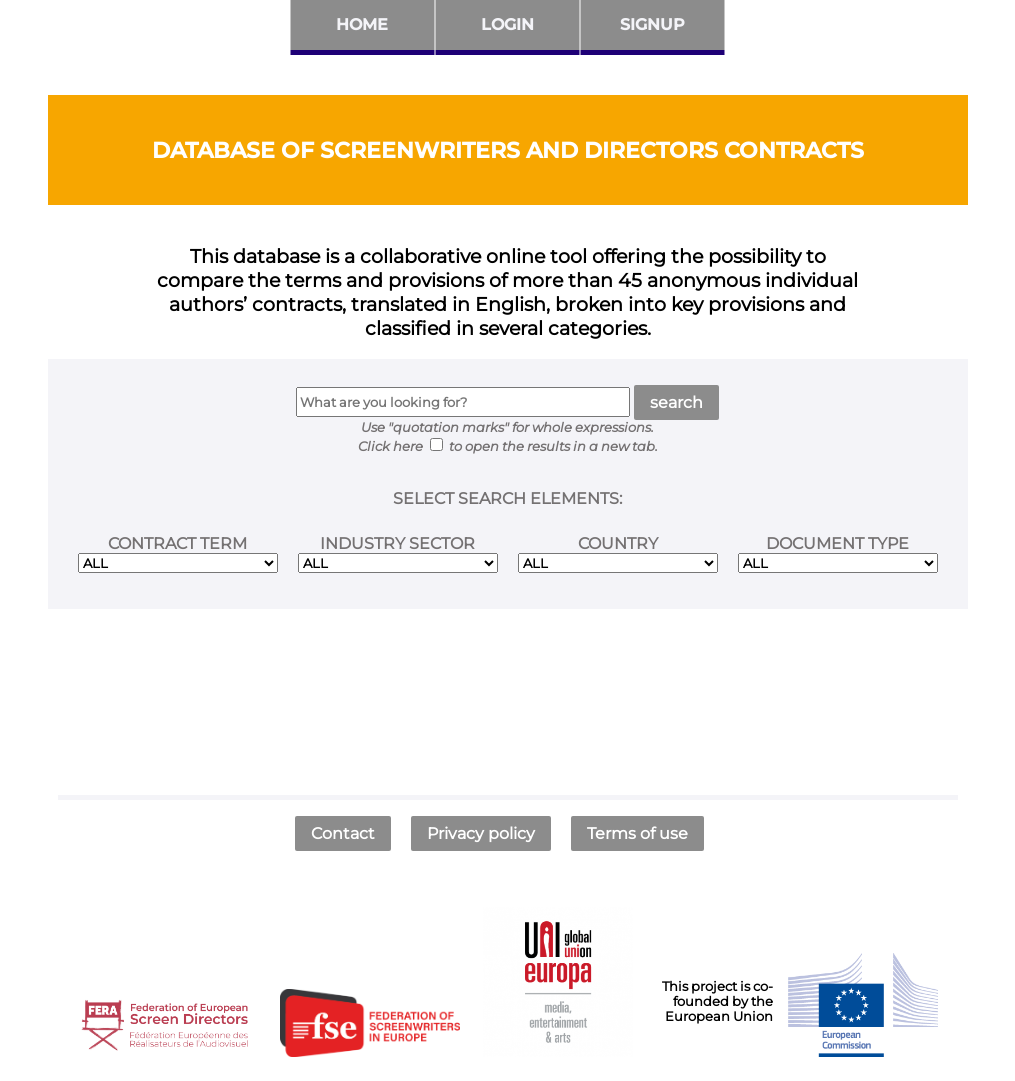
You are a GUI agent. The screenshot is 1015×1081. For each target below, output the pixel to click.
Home (362, 24)
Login (507, 24)
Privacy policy (481, 833)
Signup (652, 24)
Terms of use (637, 833)
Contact (343, 833)
